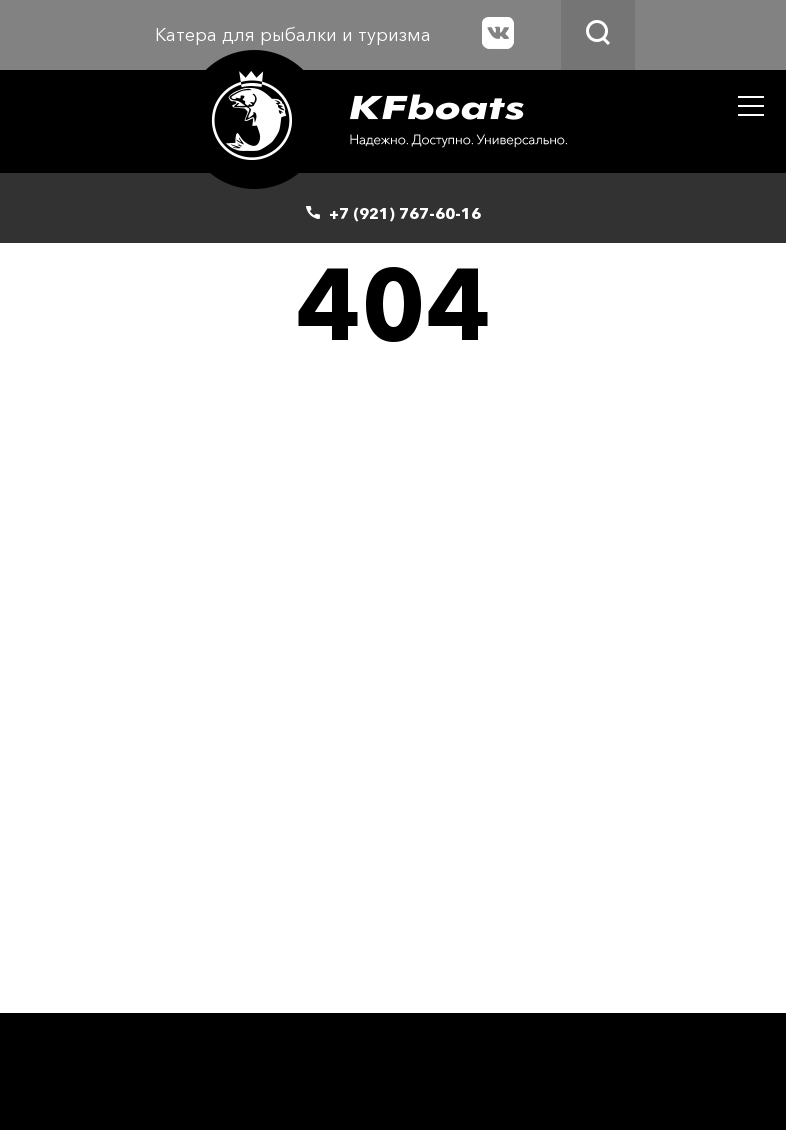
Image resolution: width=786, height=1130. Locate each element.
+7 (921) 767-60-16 (405, 213)
